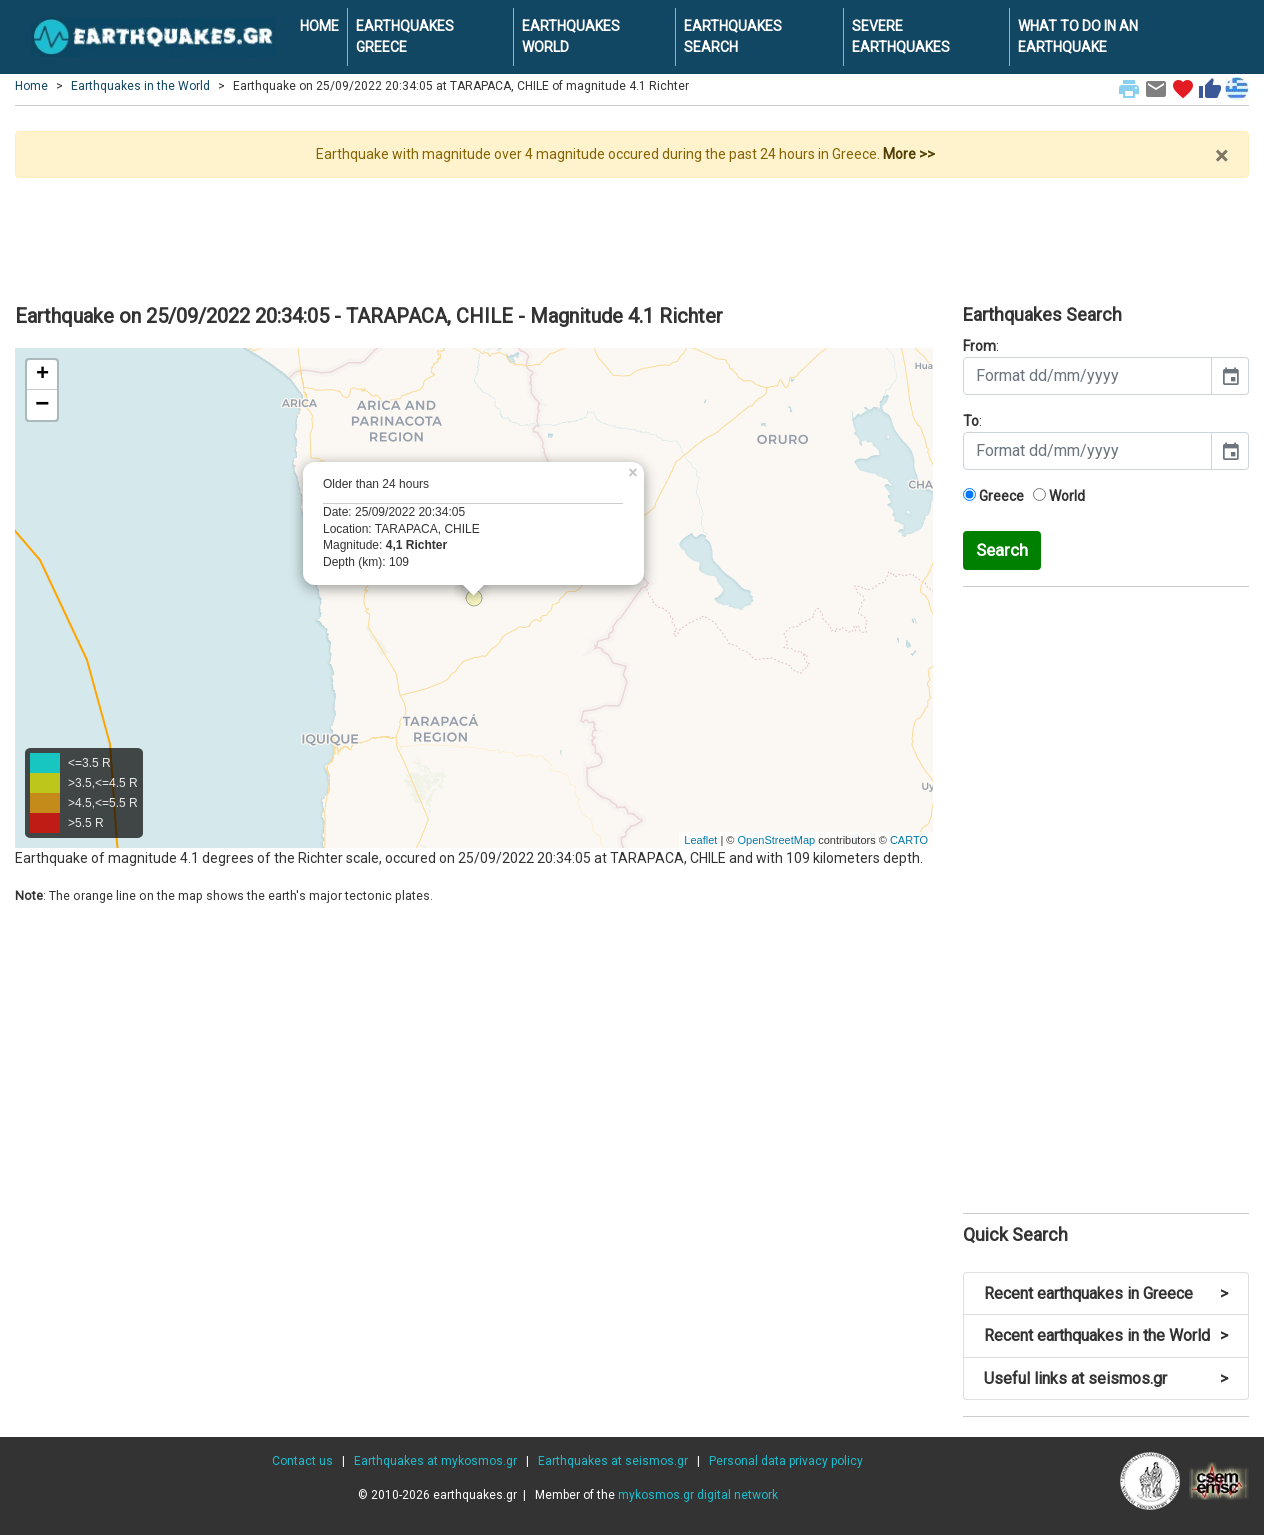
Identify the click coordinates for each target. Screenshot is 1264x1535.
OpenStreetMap (776, 840)
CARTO (909, 840)
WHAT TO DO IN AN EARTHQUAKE (1078, 36)
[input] (1087, 376)
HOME (319, 26)
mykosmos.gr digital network (698, 1495)
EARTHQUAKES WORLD (571, 36)
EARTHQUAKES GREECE (405, 36)
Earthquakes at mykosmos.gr (435, 1461)
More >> (909, 154)
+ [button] (42, 375)
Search (1002, 550)
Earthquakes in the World (140, 86)
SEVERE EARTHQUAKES (901, 36)
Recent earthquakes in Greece (1106, 1293)
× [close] (1221, 156)
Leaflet (700, 840)
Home (31, 86)
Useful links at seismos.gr (1106, 1378)
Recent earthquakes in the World (1106, 1335)
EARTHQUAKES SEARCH (733, 36)
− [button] (42, 405)
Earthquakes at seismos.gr (613, 1461)
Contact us (302, 1461)
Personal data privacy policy (786, 1461)
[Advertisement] (632, 233)
